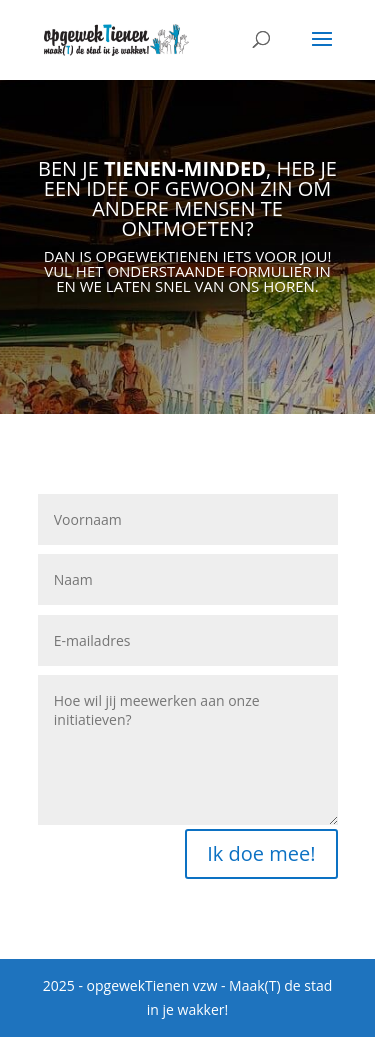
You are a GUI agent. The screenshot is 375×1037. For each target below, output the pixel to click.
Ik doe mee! (261, 853)
